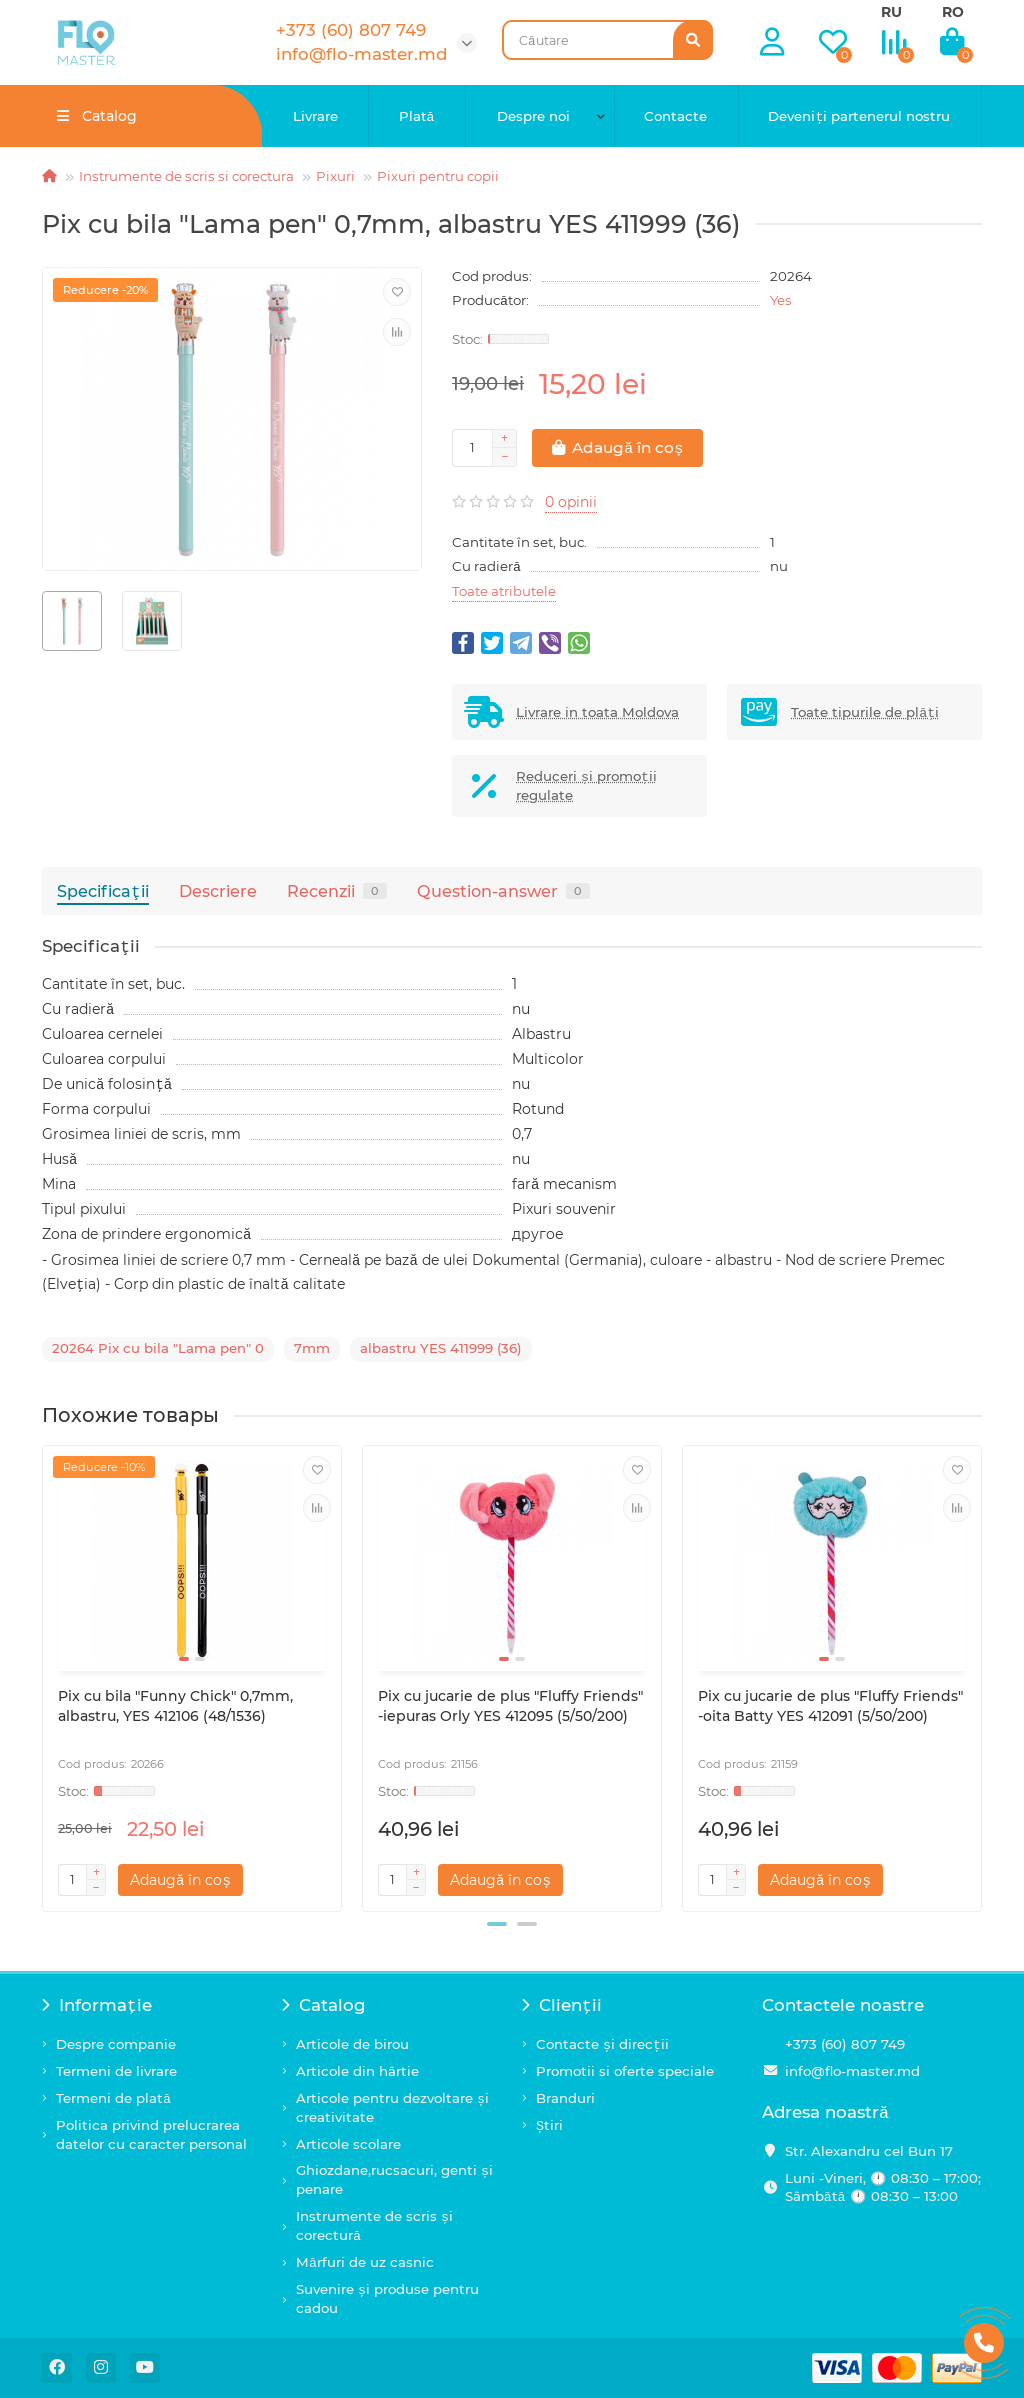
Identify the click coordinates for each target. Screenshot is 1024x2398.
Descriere (218, 891)
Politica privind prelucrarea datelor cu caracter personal (151, 2134)
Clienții (562, 2005)
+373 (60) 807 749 (845, 2044)
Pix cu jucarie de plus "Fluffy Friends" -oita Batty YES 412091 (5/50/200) (830, 1706)
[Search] (607, 40)
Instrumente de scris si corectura (186, 176)
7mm (312, 1348)
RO (953, 12)
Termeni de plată (113, 2098)
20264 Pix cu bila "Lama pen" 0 (158, 1348)
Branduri (565, 2098)
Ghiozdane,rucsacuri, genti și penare (394, 2179)
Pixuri (335, 176)
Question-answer (503, 891)
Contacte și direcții (602, 2044)
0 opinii (571, 502)
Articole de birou (352, 2044)
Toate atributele (504, 591)
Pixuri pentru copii (438, 176)
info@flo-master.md (852, 2071)
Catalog (324, 2005)
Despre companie (116, 2044)
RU (891, 12)
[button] (497, 1924)
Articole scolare (348, 2144)
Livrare (315, 116)
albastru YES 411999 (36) (441, 1348)
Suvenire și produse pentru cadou (387, 2298)
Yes (781, 300)
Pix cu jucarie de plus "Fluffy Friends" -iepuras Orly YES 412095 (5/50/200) (510, 1706)
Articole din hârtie (357, 2071)
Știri (549, 2125)
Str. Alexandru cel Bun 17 (869, 2151)
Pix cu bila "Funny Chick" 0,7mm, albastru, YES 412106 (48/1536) (175, 1706)
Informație (97, 2005)
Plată (417, 116)
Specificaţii (103, 891)
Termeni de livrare (116, 2071)
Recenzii (337, 891)
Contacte (675, 116)
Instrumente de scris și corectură (374, 2225)
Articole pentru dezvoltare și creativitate (392, 2107)
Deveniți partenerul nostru (859, 116)
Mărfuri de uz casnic (365, 2262)
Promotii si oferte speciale (625, 2071)
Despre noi (533, 116)
